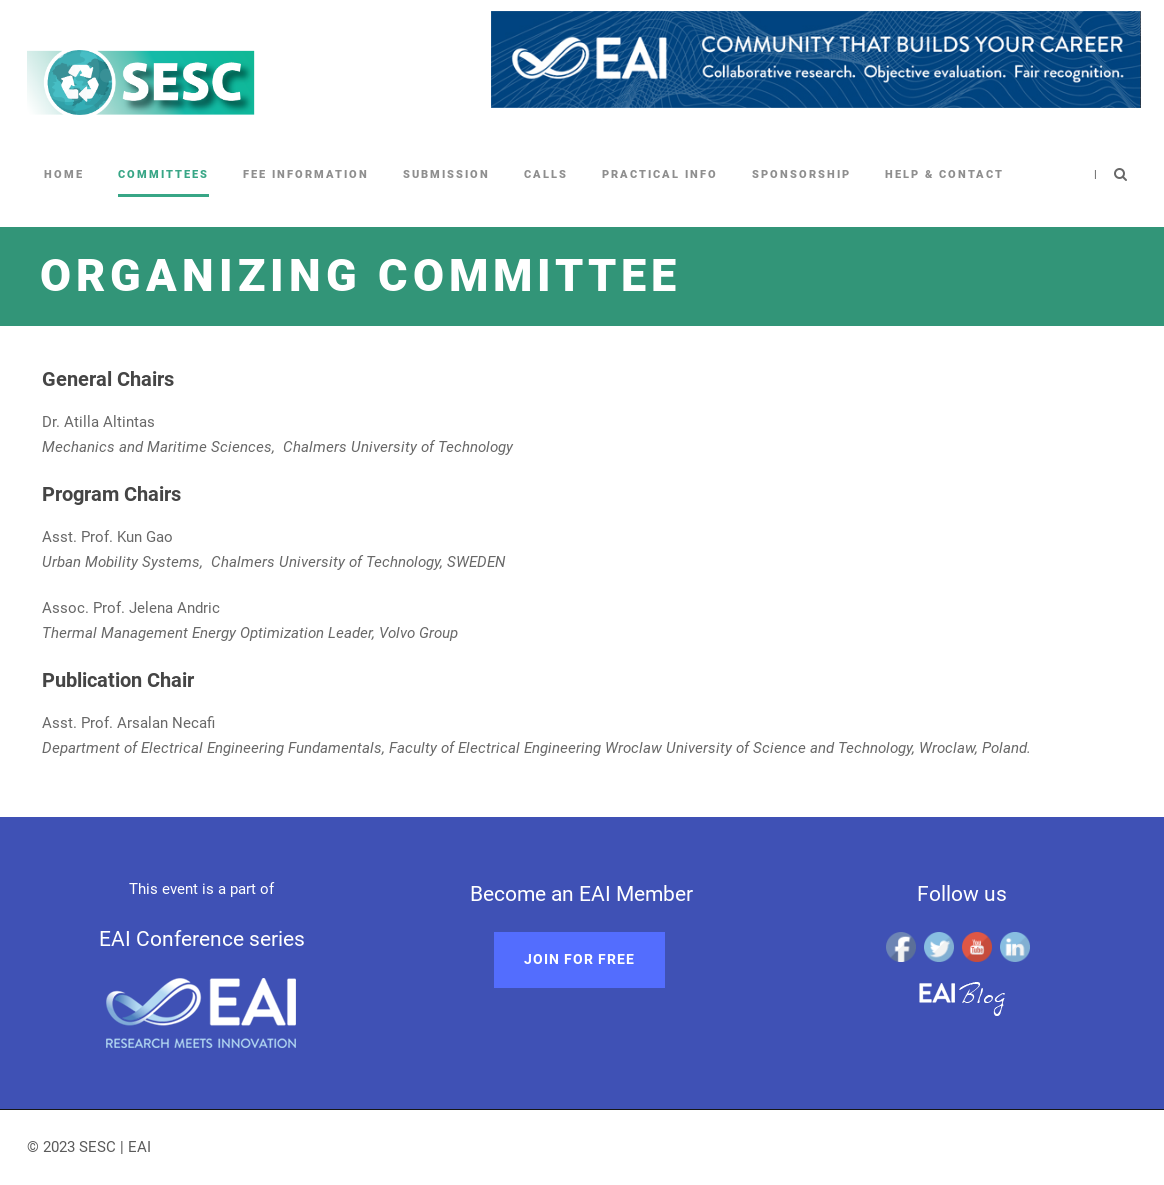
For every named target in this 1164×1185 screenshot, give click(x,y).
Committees (163, 174)
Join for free (579, 959)
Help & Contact (944, 174)
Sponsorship (801, 174)
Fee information (306, 174)
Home (64, 174)
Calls (546, 174)
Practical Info (660, 174)
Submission (446, 174)
